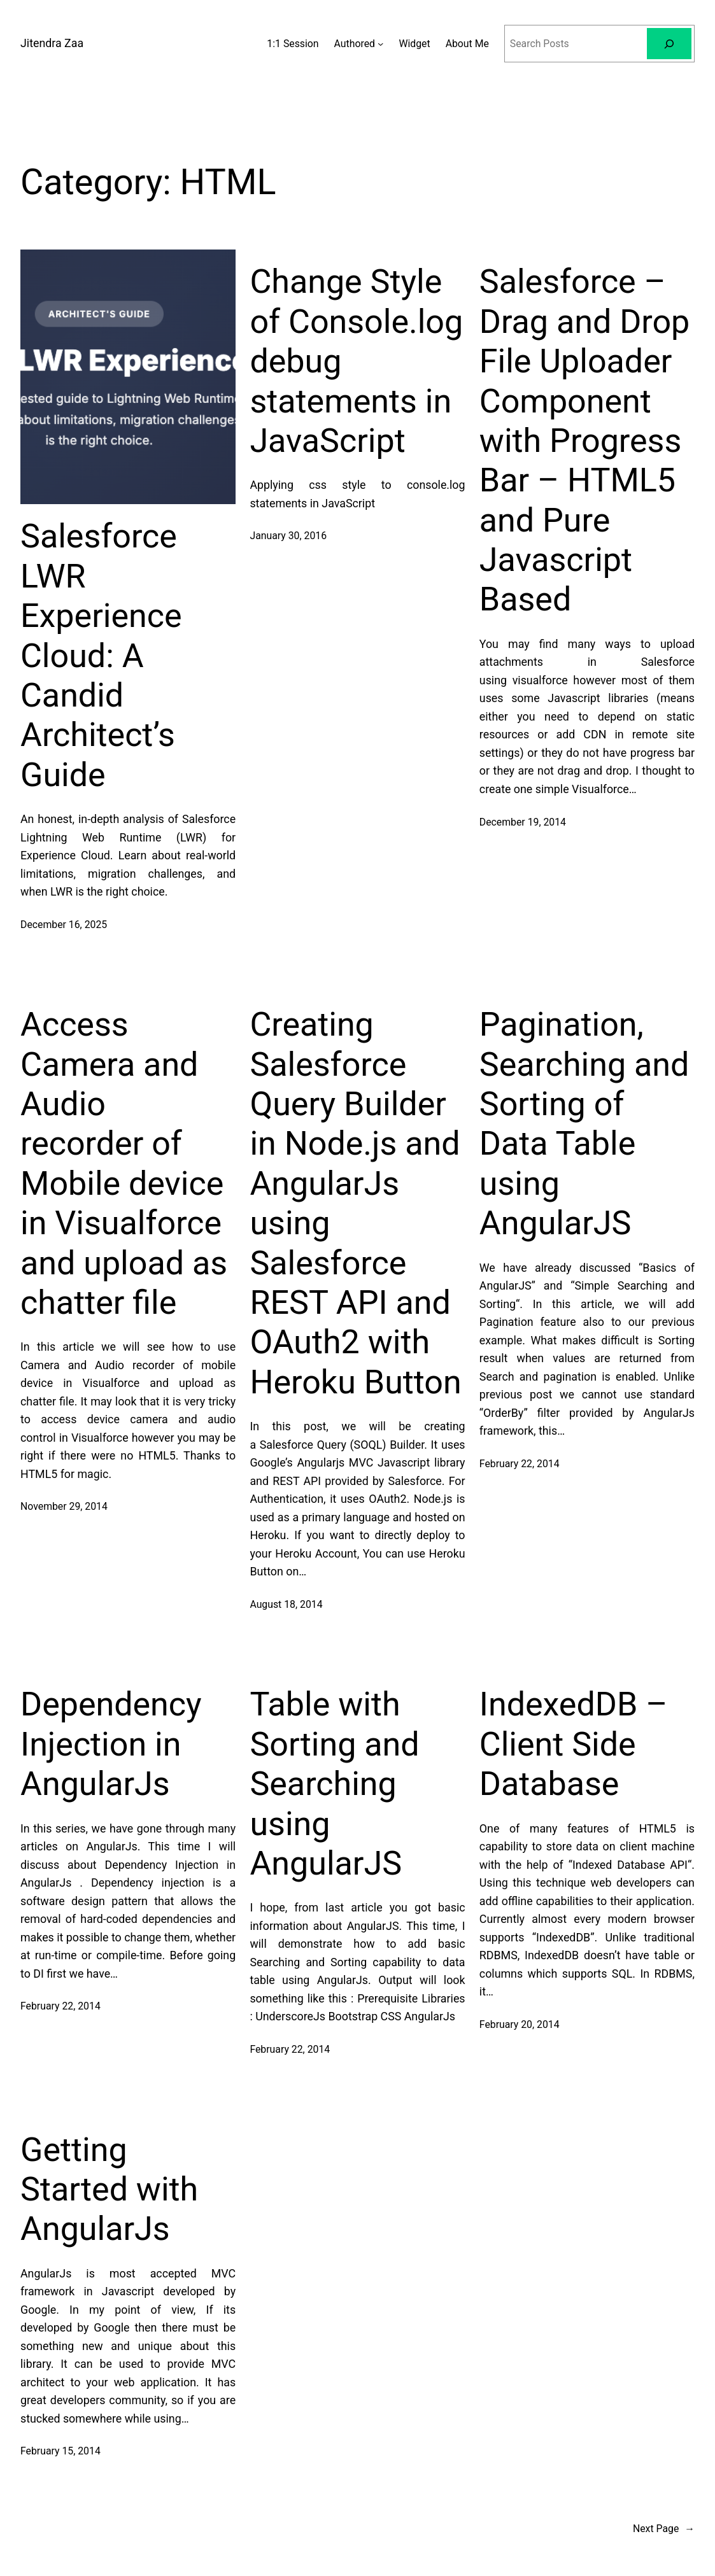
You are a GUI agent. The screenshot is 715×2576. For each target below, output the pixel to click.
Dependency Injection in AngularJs (111, 1744)
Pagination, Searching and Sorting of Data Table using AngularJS (584, 1123)
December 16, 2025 (63, 924)
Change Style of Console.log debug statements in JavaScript (356, 361)
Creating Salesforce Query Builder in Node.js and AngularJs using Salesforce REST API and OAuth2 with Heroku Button (355, 1203)
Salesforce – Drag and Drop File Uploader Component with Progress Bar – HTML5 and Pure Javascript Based (584, 440)
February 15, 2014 (60, 2451)
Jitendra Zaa (51, 43)
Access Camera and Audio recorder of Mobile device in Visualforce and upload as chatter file (123, 1163)
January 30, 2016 (288, 536)
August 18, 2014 (286, 1604)
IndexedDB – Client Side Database (573, 1744)
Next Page (664, 2529)
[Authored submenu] (380, 43)
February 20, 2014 (519, 2024)
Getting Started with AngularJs (109, 2189)
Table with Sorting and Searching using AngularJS (334, 1784)
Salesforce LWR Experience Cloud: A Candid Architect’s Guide (100, 655)
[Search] (669, 43)
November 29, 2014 (64, 1506)
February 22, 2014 (519, 1464)
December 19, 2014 (522, 822)
